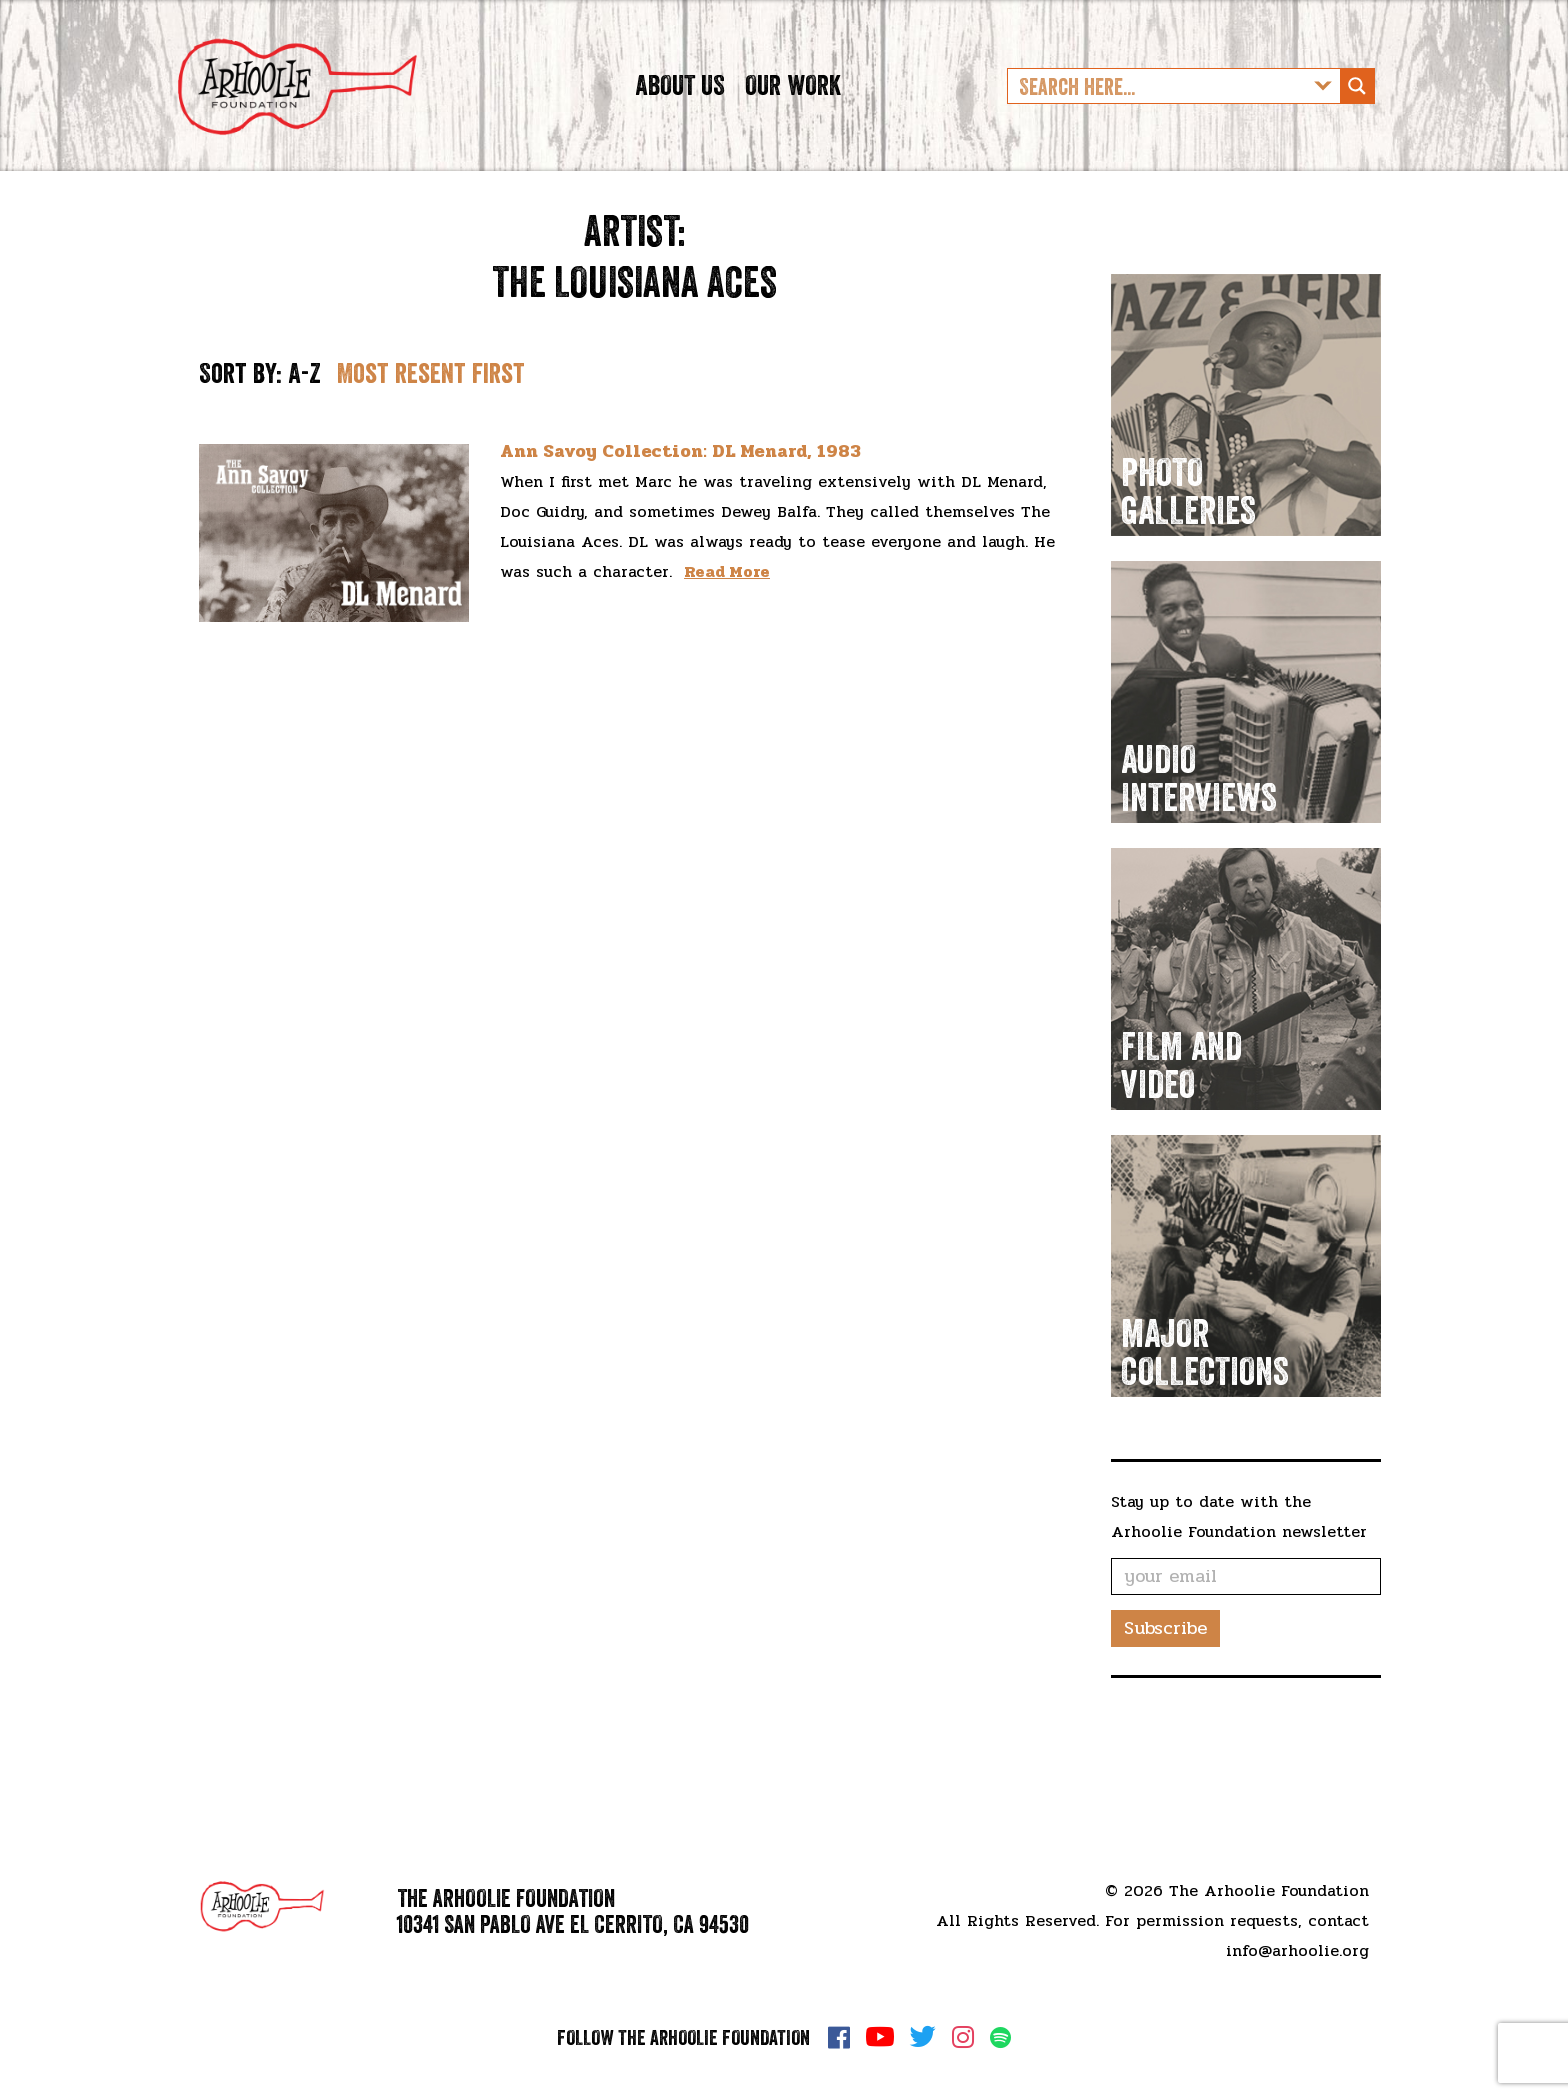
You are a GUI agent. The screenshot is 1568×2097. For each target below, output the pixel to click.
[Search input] (1158, 115)
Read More (727, 630)
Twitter (923, 2037)
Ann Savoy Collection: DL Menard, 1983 (680, 510)
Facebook (839, 2037)
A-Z (304, 432)
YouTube (880, 2037)
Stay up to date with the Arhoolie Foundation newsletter (1239, 1575)
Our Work (793, 114)
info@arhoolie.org (1297, 1950)
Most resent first (431, 432)
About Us (680, 114)
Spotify (1000, 2037)
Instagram (963, 2037)
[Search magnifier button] (1357, 115)
